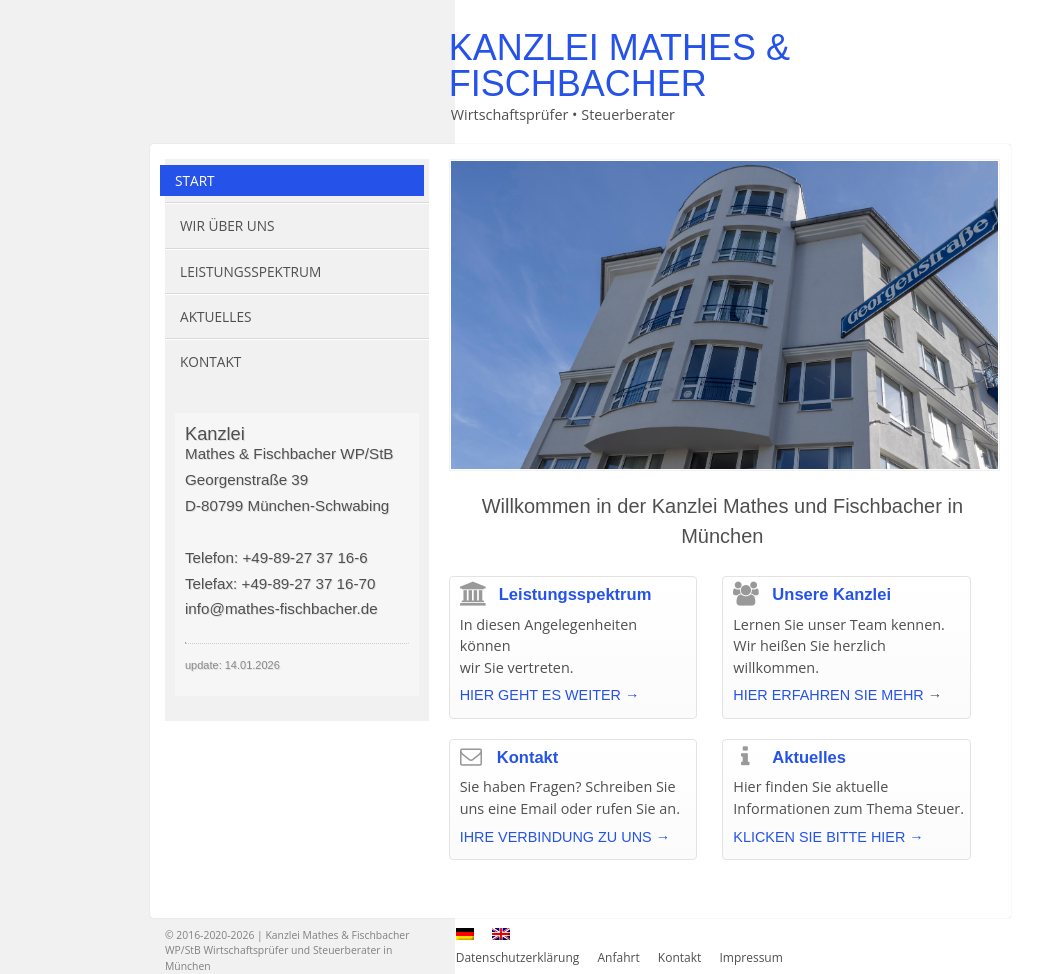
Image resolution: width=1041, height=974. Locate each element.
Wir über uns (227, 225)
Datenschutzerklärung (518, 957)
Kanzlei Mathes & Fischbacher (619, 65)
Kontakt (210, 361)
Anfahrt (619, 957)
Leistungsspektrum (250, 271)
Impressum (750, 957)
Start (195, 180)
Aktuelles (215, 316)
